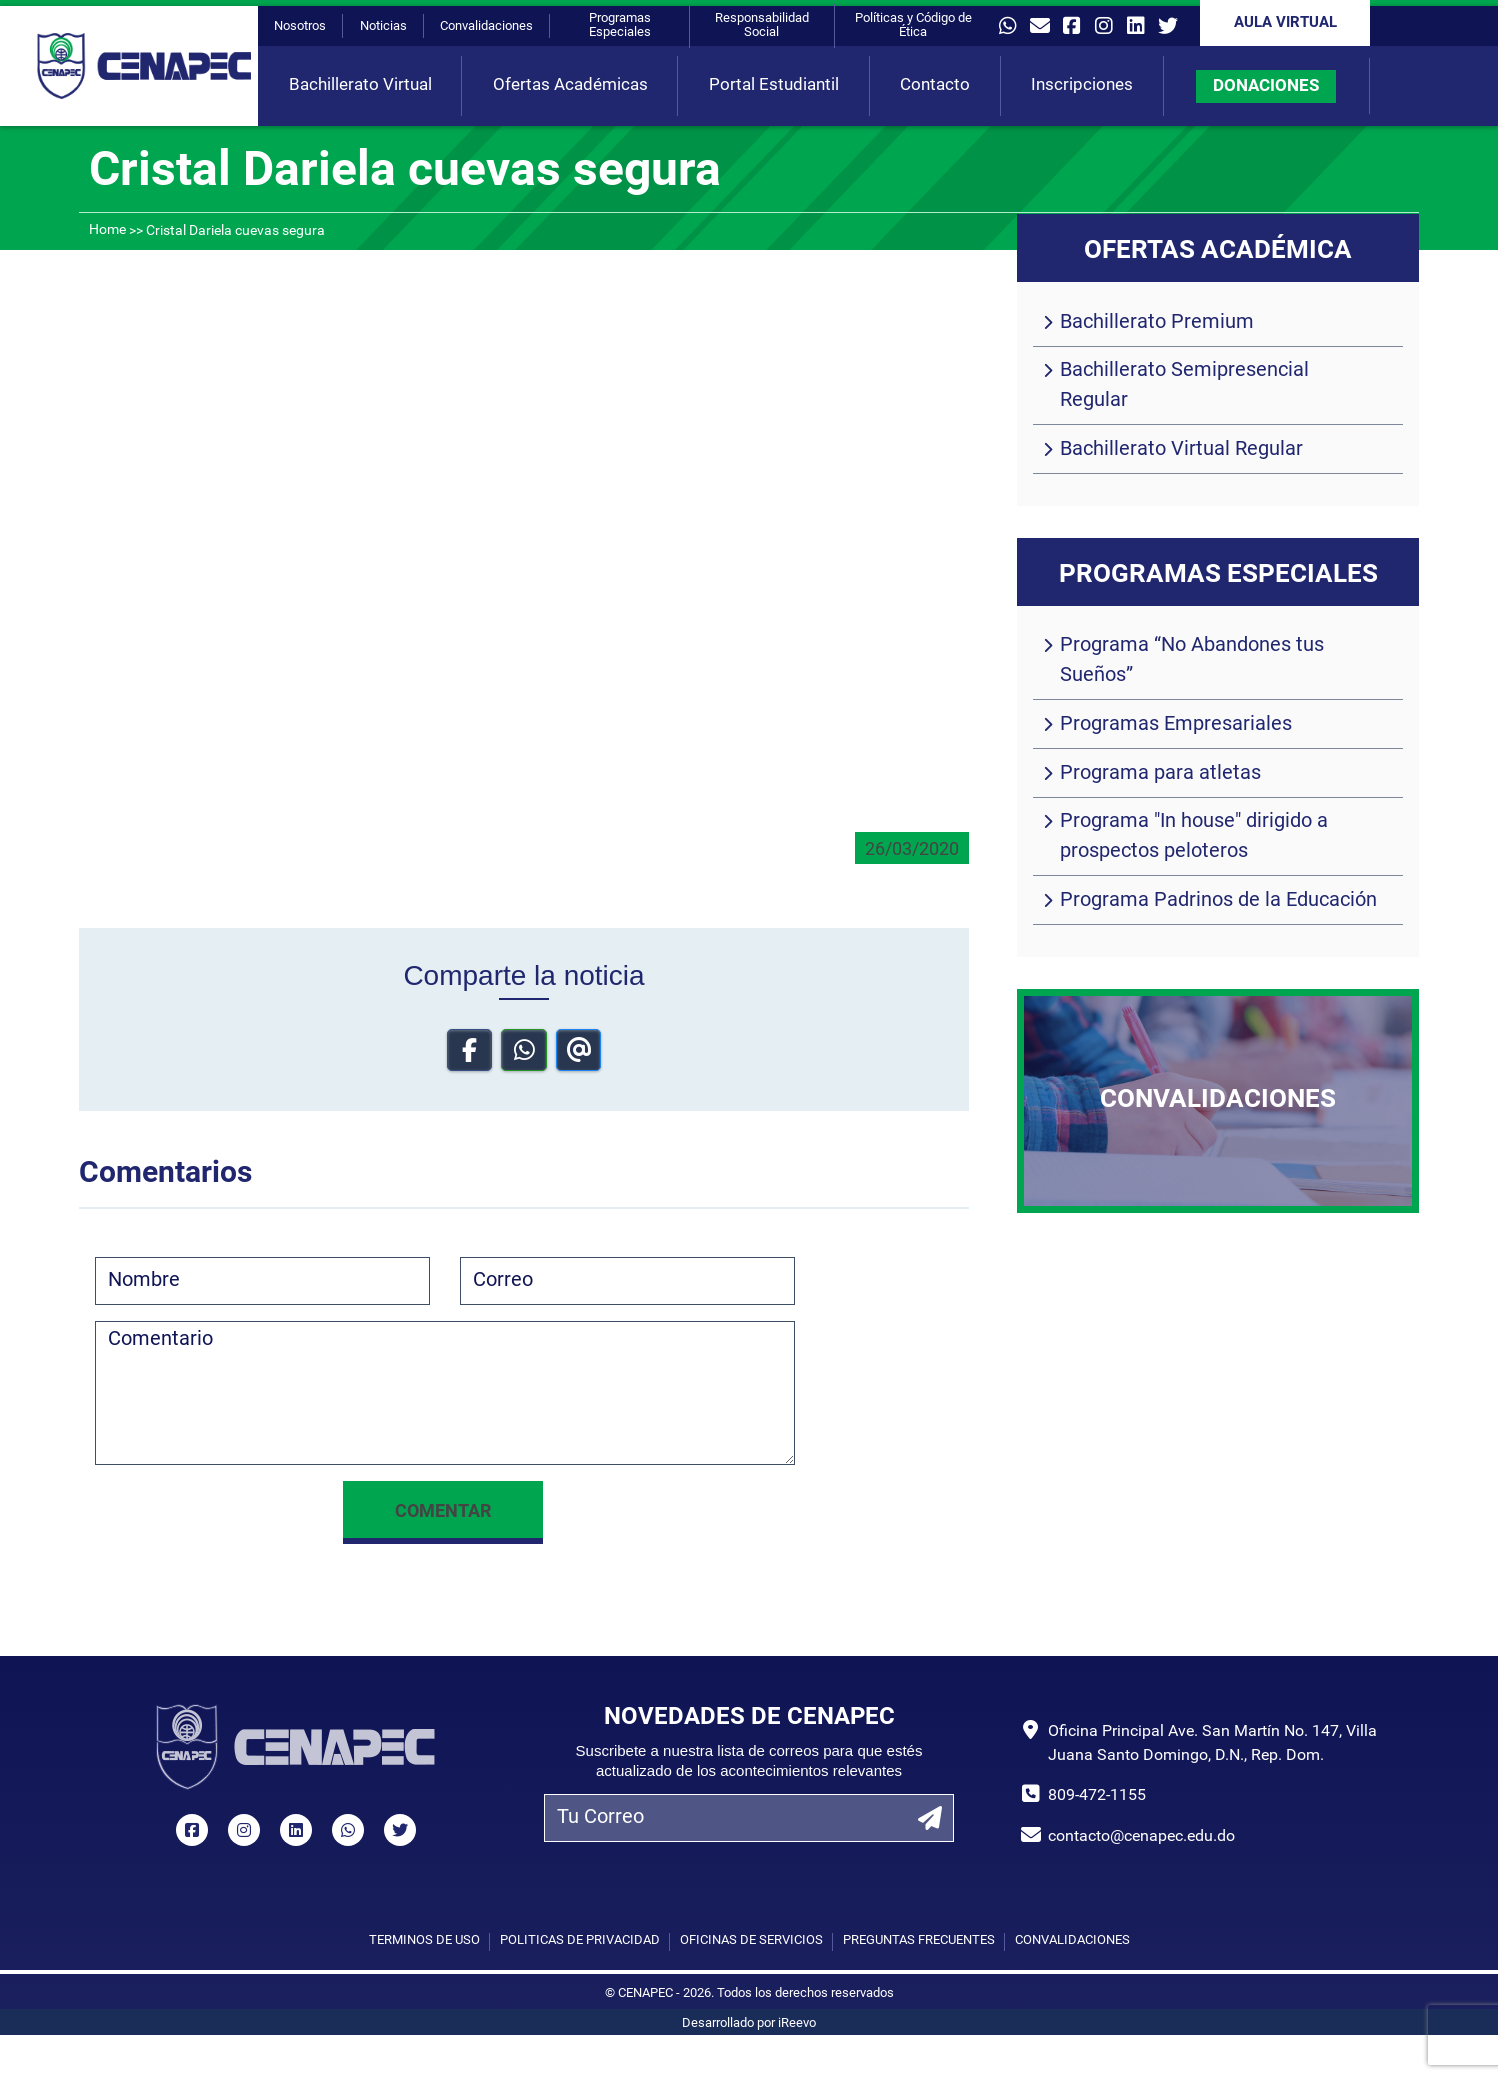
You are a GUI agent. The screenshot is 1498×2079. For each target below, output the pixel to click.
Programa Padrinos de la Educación (1218, 901)
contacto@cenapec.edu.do (1141, 1837)
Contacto (935, 85)
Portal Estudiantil (774, 85)
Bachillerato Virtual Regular (1181, 450)
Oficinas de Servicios (751, 1940)
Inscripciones (1082, 85)
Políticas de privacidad (580, 1940)
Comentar (443, 1512)
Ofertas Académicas (570, 85)
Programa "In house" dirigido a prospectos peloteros (1194, 837)
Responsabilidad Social (762, 25)
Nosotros (300, 26)
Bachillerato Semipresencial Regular (1184, 386)
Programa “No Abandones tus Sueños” (1192, 661)
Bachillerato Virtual (360, 85)
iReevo (797, 2023)
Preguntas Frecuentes (919, 1940)
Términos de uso (424, 1940)
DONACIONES (1266, 86)
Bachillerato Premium (1157, 323)
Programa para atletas (1160, 774)
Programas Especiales (620, 25)
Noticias (383, 26)
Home (107, 230)
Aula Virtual (1285, 23)
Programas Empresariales (1176, 725)
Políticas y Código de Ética (913, 25)
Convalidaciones (486, 26)
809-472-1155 (1097, 1796)
